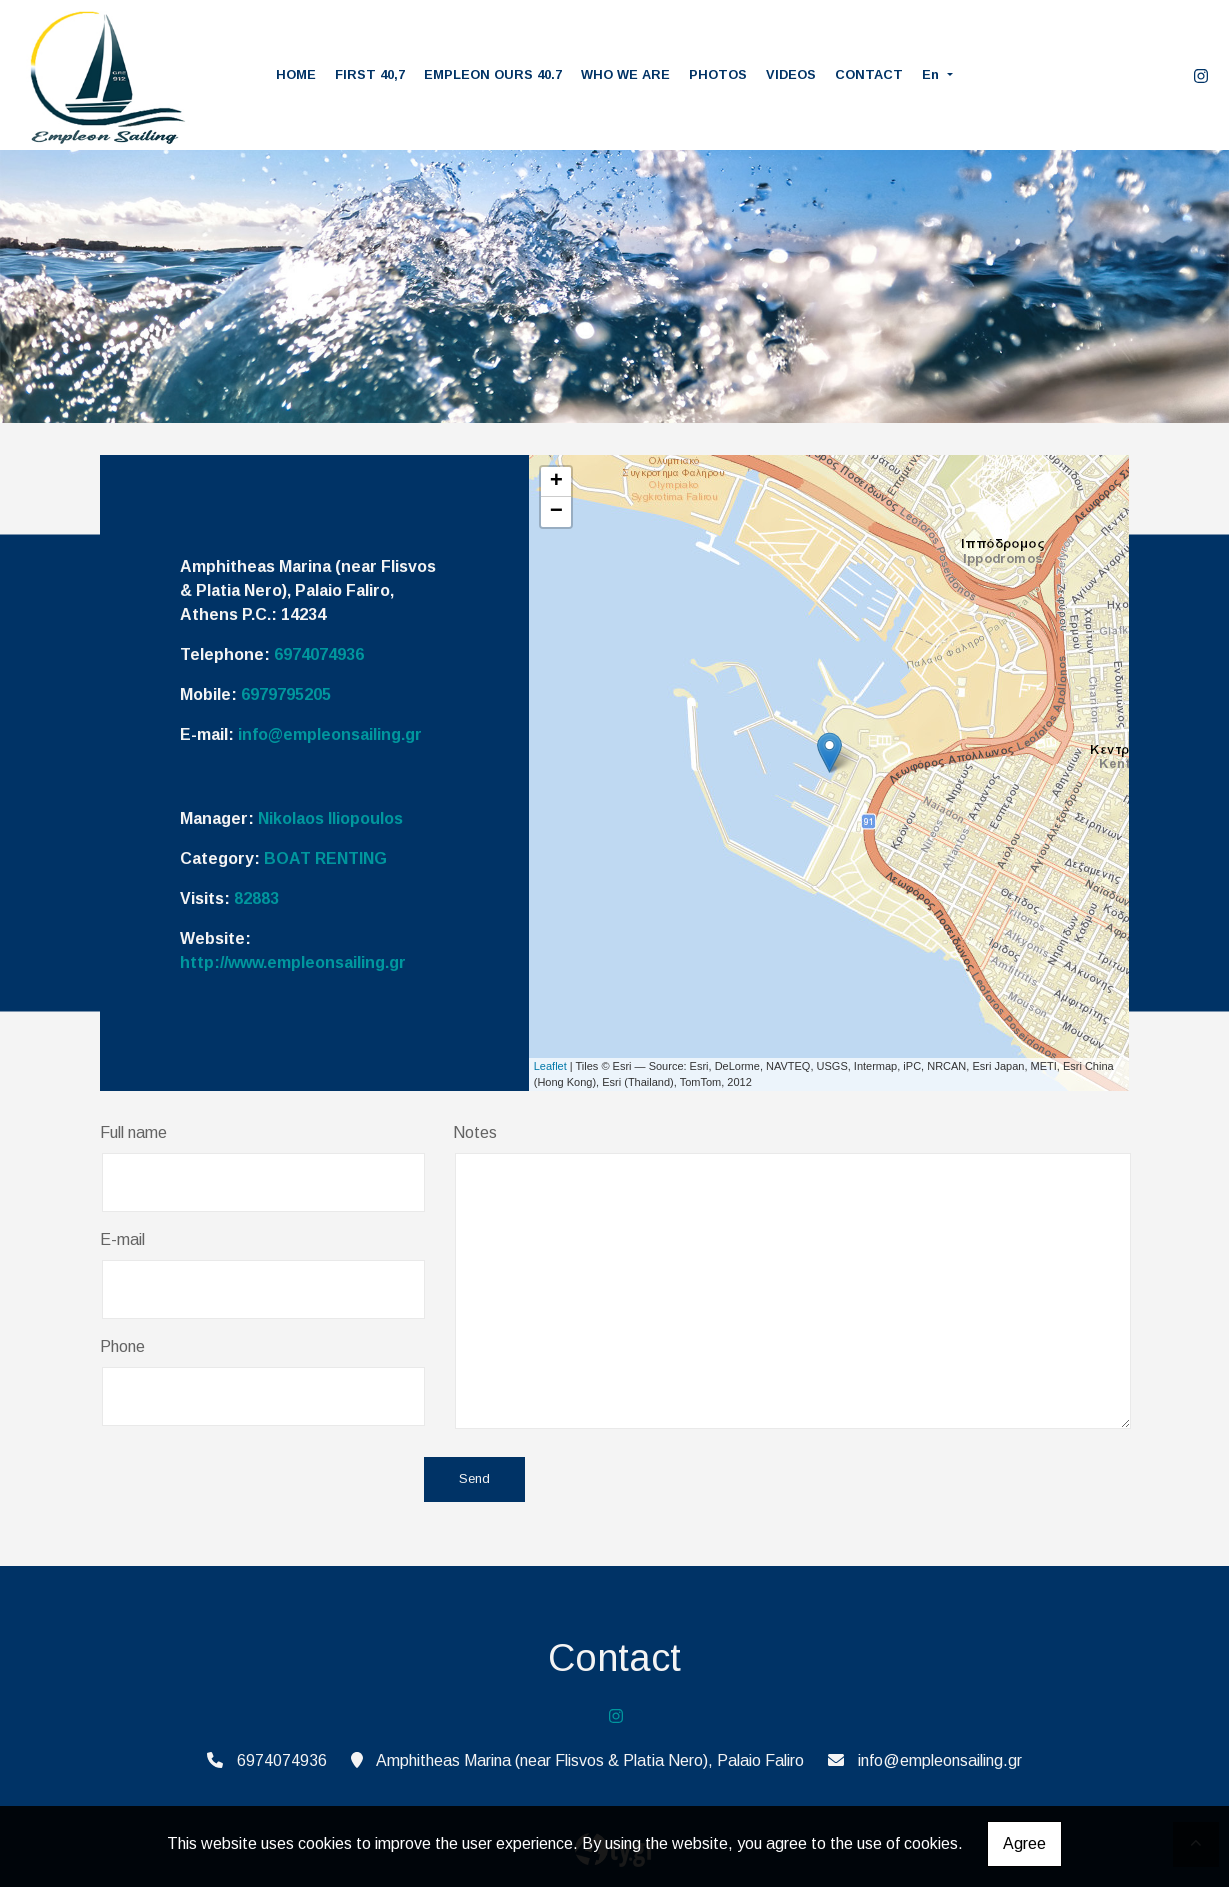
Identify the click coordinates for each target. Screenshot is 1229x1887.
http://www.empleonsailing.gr (293, 962)
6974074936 (319, 654)
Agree (1024, 1843)
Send (474, 1479)
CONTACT (869, 74)
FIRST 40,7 (370, 74)
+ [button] (556, 482)
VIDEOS (791, 74)
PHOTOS (718, 74)
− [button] (556, 512)
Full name (133, 1132)
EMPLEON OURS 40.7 (493, 74)
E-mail (122, 1239)
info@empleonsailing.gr (330, 734)
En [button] (932, 74)
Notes (475, 1132)
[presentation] (252, 1481)
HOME (296, 74)
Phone (122, 1346)
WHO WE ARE (625, 74)
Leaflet (550, 1066)
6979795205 (286, 694)
